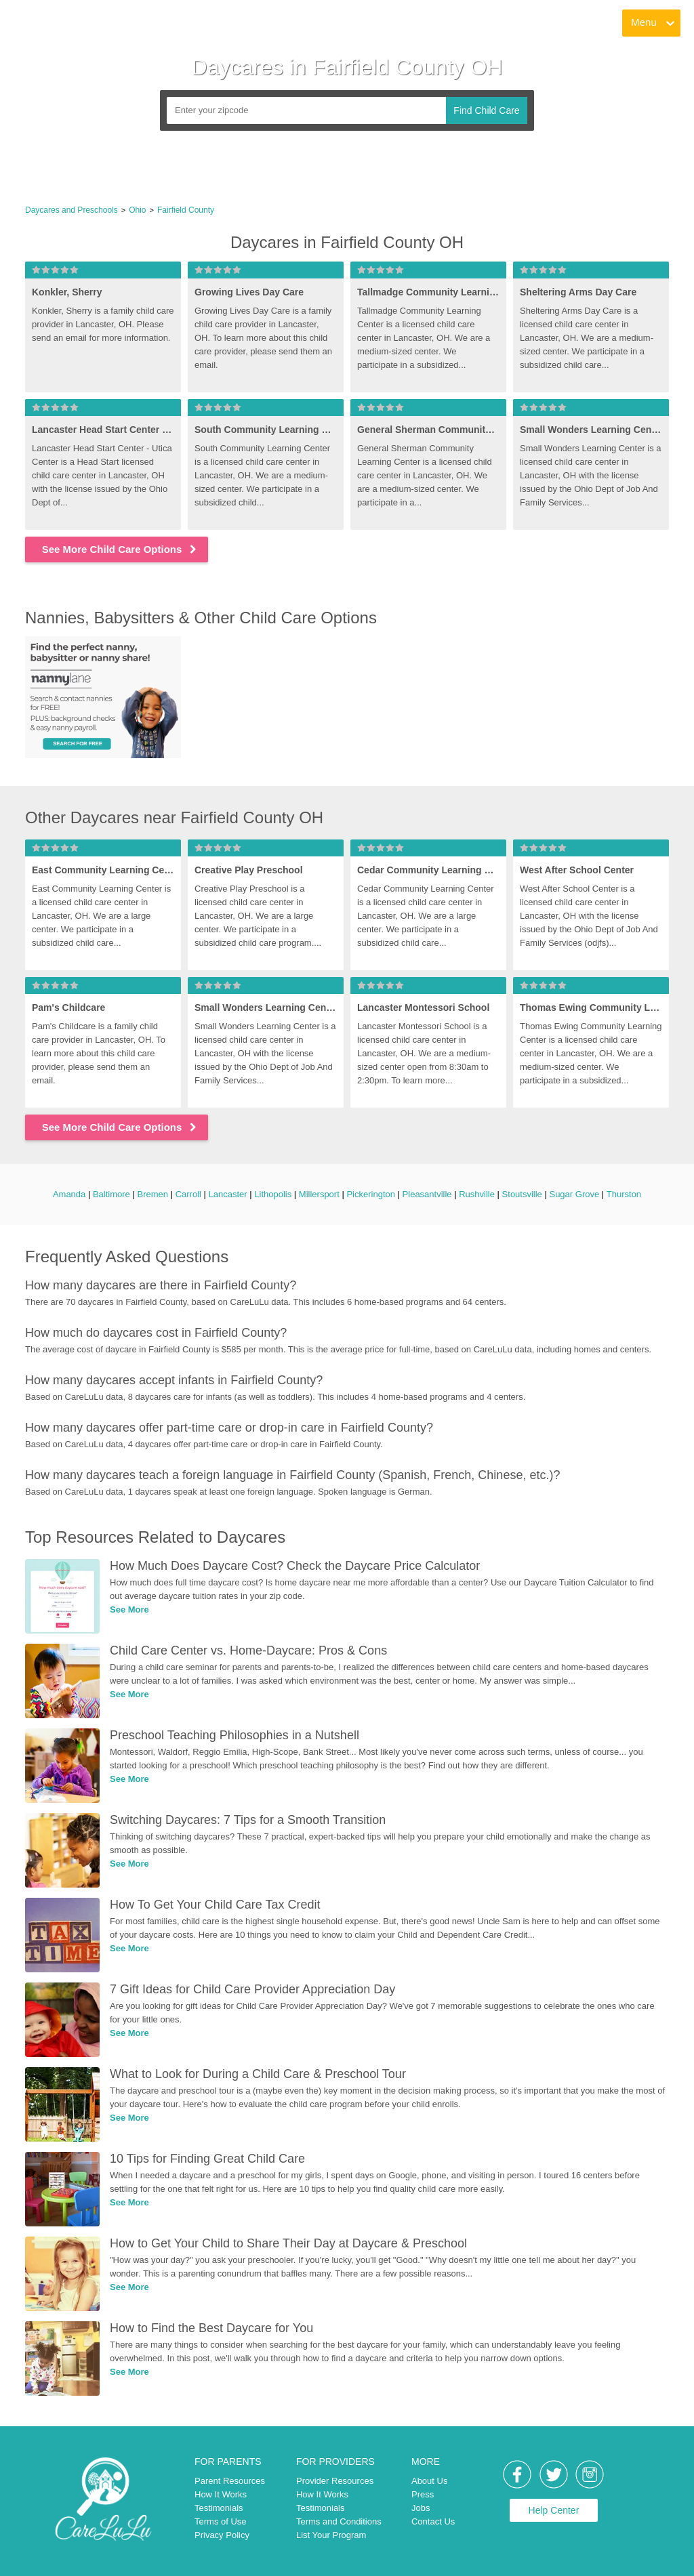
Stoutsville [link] (522, 1194)
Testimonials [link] (219, 2508)
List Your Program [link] (331, 2535)
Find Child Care (486, 110)
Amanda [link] (69, 1194)
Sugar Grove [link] (574, 1194)
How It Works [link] (221, 2494)
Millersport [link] (319, 1194)
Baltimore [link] (111, 1194)
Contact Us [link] (433, 2521)
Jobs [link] (420, 2508)
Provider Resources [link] (334, 2481)
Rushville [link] (477, 1194)
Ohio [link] (137, 210)
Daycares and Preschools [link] (71, 210)
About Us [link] (429, 2481)
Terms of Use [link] (221, 2521)
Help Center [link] (554, 2510)
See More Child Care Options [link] (120, 549)
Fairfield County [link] (185, 210)
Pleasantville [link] (427, 1194)
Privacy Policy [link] (222, 2535)
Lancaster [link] (228, 1194)
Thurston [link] (624, 1194)
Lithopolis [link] (272, 1194)
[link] (62, 24)
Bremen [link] (152, 1194)
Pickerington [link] (370, 1194)
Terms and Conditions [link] (339, 2521)
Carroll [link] (188, 1194)
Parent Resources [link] (230, 2481)
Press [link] (422, 2494)
